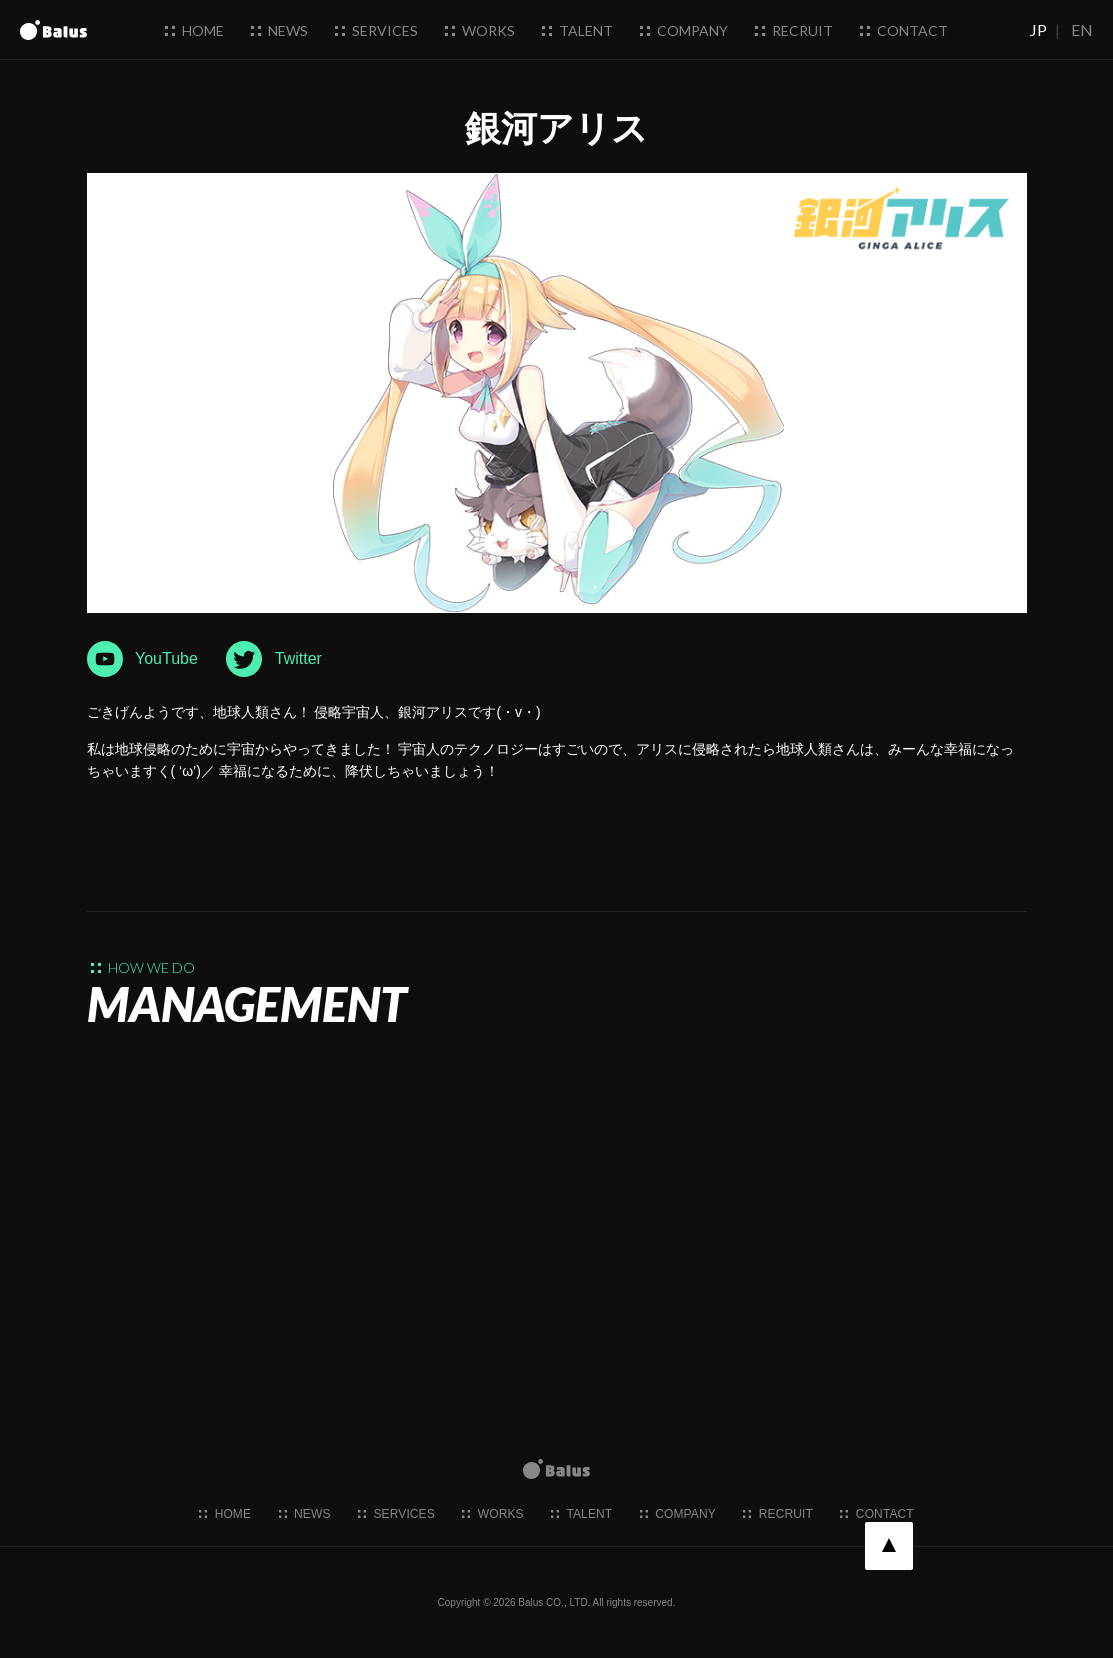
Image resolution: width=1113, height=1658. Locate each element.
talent (577, 30)
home (194, 30)
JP (1038, 29)
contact (904, 30)
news (279, 30)
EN (1082, 29)
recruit (794, 30)
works (480, 30)
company (684, 30)
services (376, 30)
